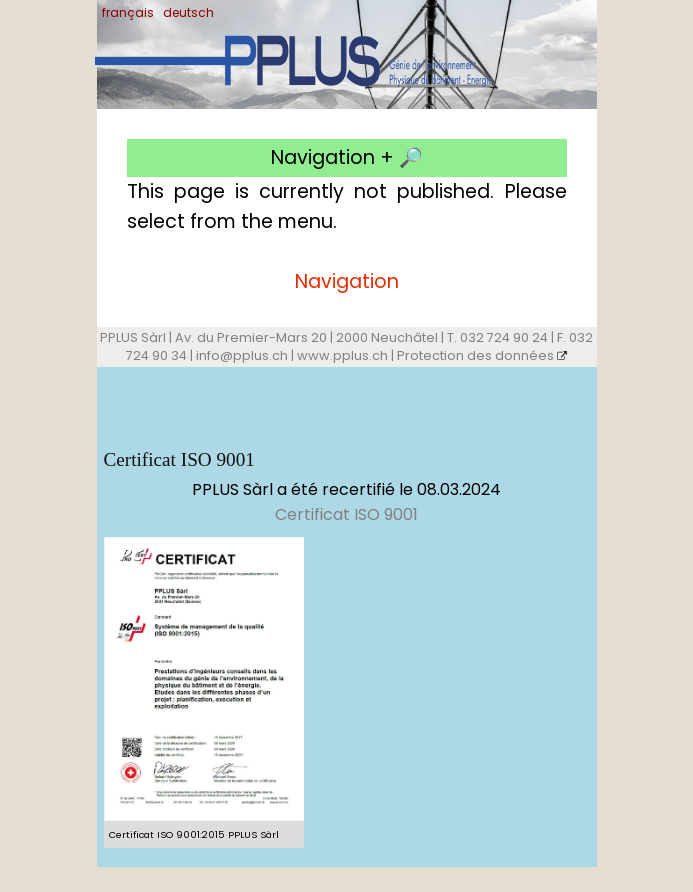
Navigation (347, 281)
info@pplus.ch (242, 355)
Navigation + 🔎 (347, 157)
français (128, 12)
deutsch (188, 12)
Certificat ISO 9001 (346, 514)
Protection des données (482, 355)
